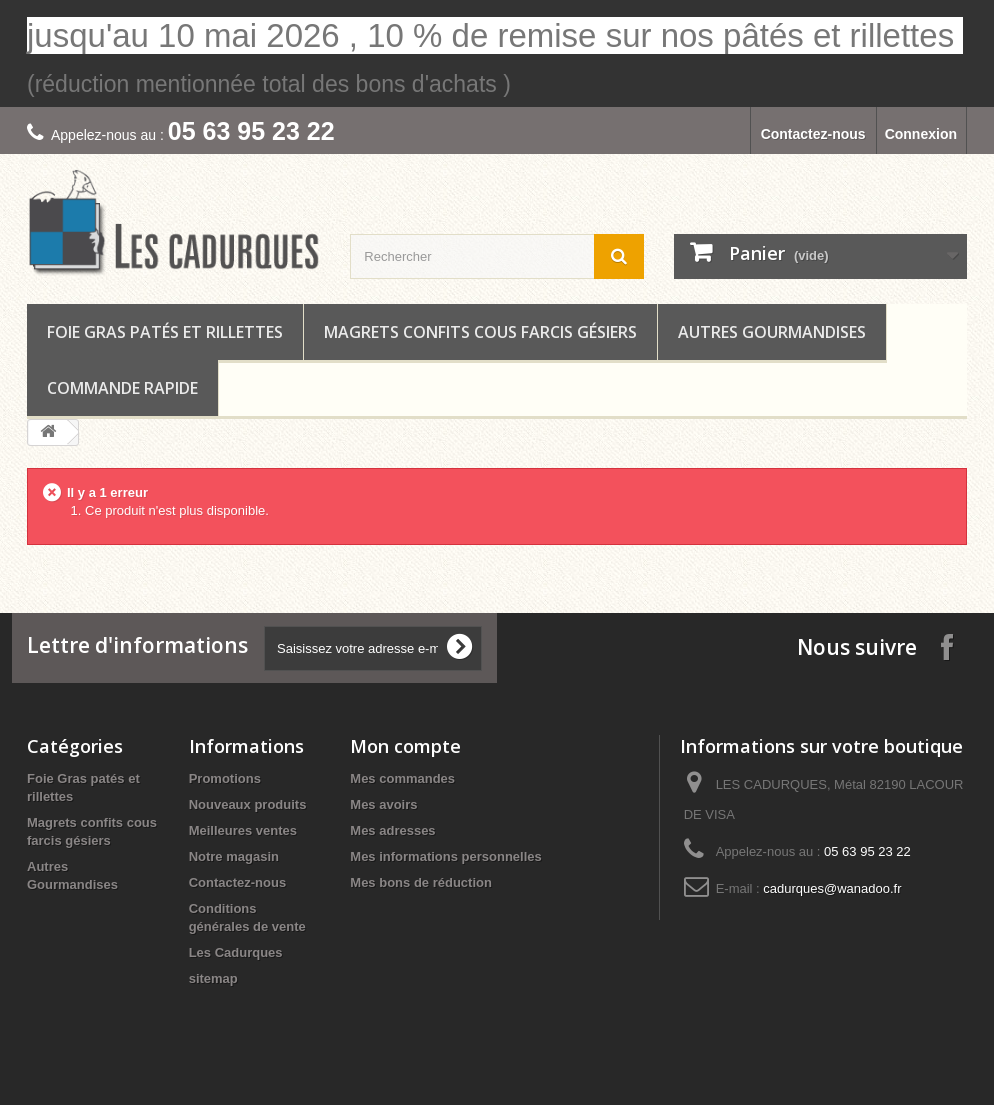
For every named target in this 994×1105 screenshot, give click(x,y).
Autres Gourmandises (772, 332)
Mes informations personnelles (445, 856)
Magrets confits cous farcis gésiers (480, 332)
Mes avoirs (383, 804)
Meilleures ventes (243, 830)
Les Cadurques (236, 952)
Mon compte (405, 746)
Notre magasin (234, 856)
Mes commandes (402, 778)
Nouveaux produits (248, 804)
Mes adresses (392, 830)
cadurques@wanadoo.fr (832, 888)
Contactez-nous (813, 134)
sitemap (213, 978)
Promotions (225, 778)
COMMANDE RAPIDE (122, 388)
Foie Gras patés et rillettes (165, 332)
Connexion (921, 134)
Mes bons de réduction (421, 882)
